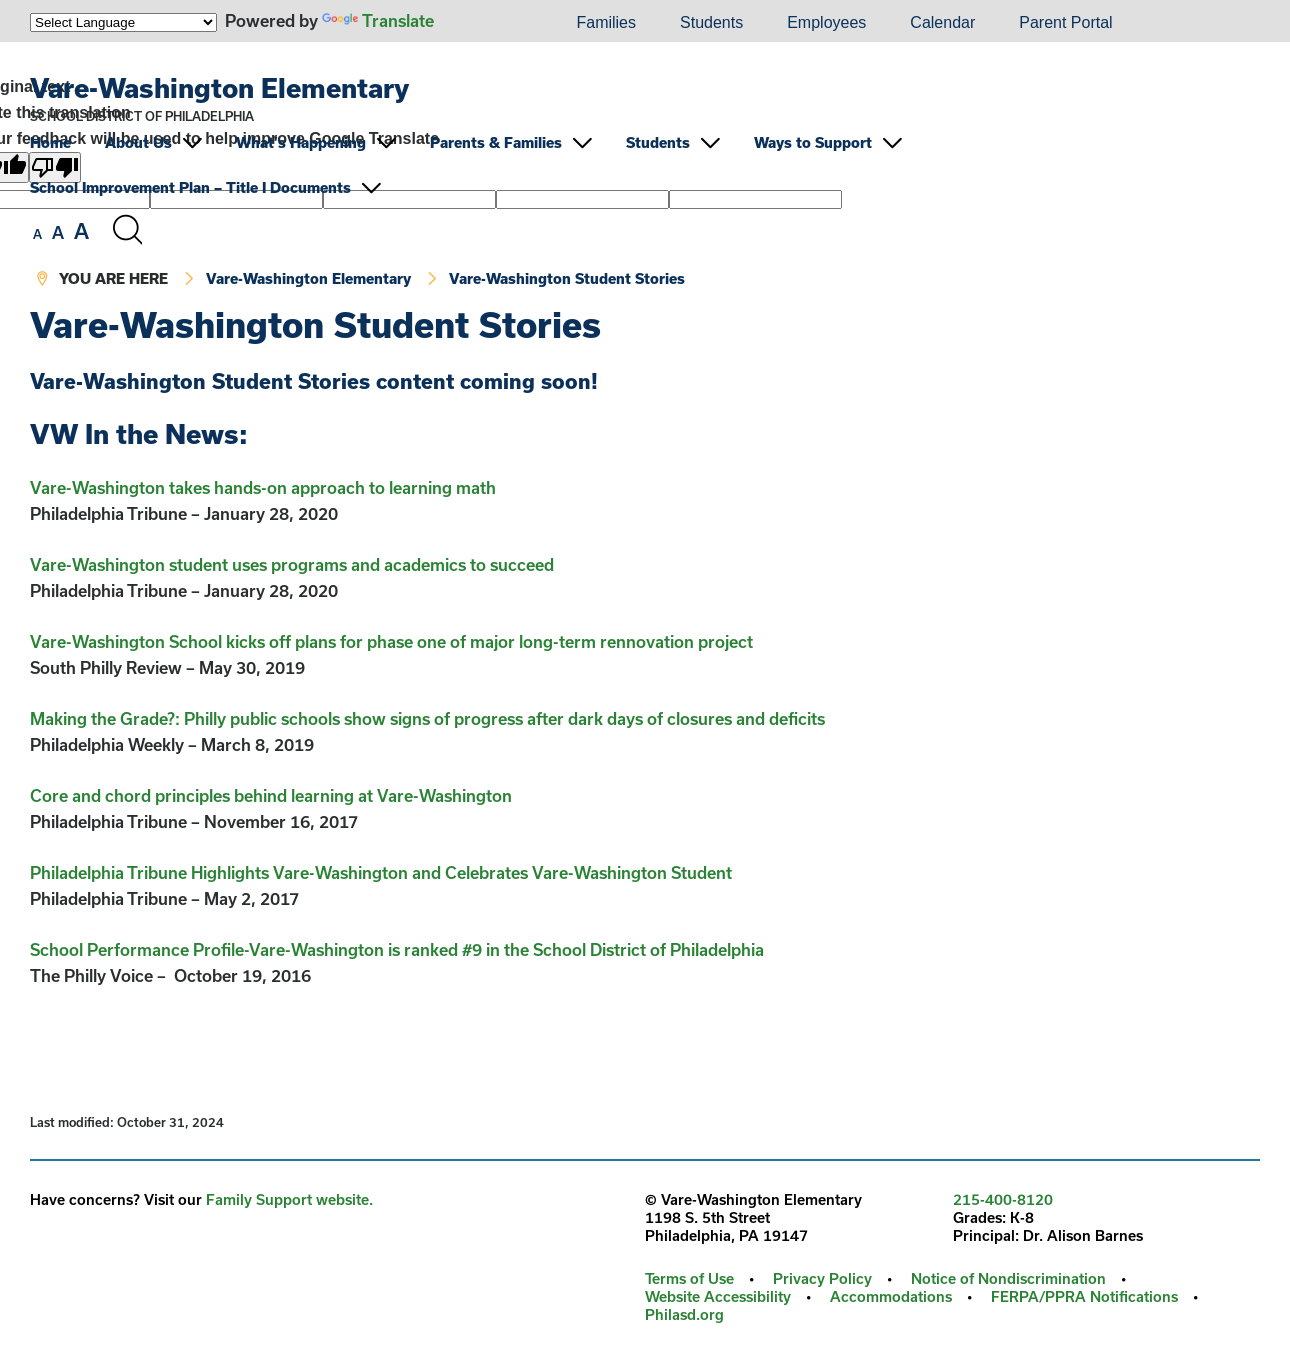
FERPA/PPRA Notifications (1084, 1296)
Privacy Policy (822, 1278)
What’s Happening (301, 142)
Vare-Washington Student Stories (567, 278)
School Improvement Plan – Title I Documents (190, 187)
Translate (378, 20)
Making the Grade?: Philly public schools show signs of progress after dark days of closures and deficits (429, 718)
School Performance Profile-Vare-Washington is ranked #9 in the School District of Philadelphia (397, 949)
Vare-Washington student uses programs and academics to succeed (292, 564)
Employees (826, 22)
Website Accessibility (718, 1296)
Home (50, 142)
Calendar (942, 22)
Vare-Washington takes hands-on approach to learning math (263, 487)
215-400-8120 (1003, 1199)
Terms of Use (689, 1278)
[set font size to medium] (58, 233)
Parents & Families (496, 142)
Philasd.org (684, 1314)
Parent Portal (1065, 22)
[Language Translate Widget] (123, 22)
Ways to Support (813, 142)
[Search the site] (127, 230)
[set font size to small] (37, 234)
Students (711, 22)
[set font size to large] (81, 231)
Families (606, 22)
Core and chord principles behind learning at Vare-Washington (271, 795)
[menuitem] (486, 23)
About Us (138, 142)
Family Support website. (289, 1199)
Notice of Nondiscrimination (1008, 1278)
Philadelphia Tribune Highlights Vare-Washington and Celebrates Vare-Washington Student (383, 872)
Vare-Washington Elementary (219, 87)
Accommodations (891, 1296)
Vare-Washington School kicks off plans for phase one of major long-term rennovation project (391, 641)
